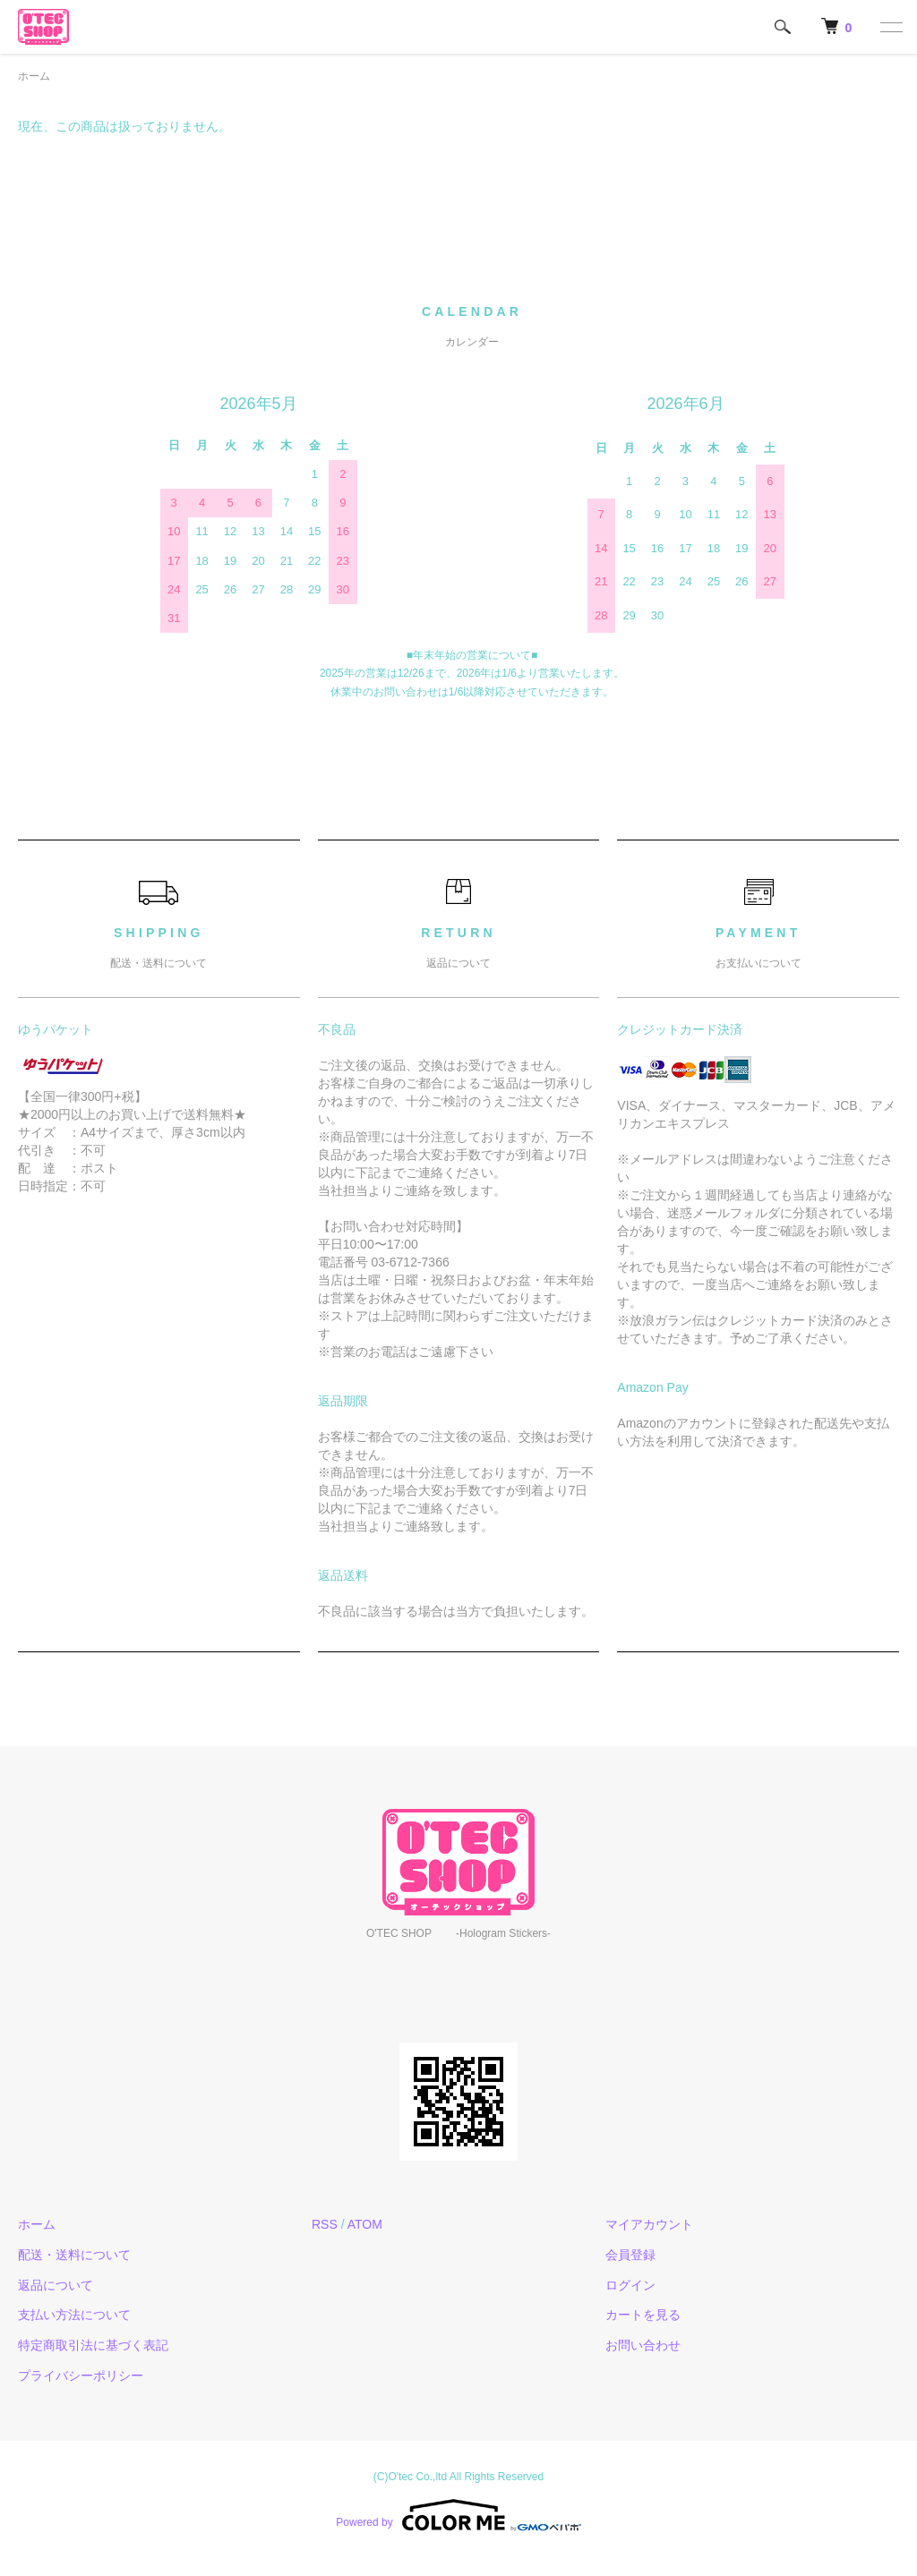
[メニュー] (890, 27)
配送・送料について (74, 2255)
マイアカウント (649, 2224)
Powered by (458, 2515)
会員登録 (630, 2255)
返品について (55, 2285)
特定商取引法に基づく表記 (93, 2345)
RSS (325, 2224)
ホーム (34, 76)
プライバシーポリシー (80, 2375)
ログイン (630, 2285)
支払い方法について (74, 2314)
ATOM (364, 2224)
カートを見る (643, 2314)
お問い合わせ (643, 2345)
